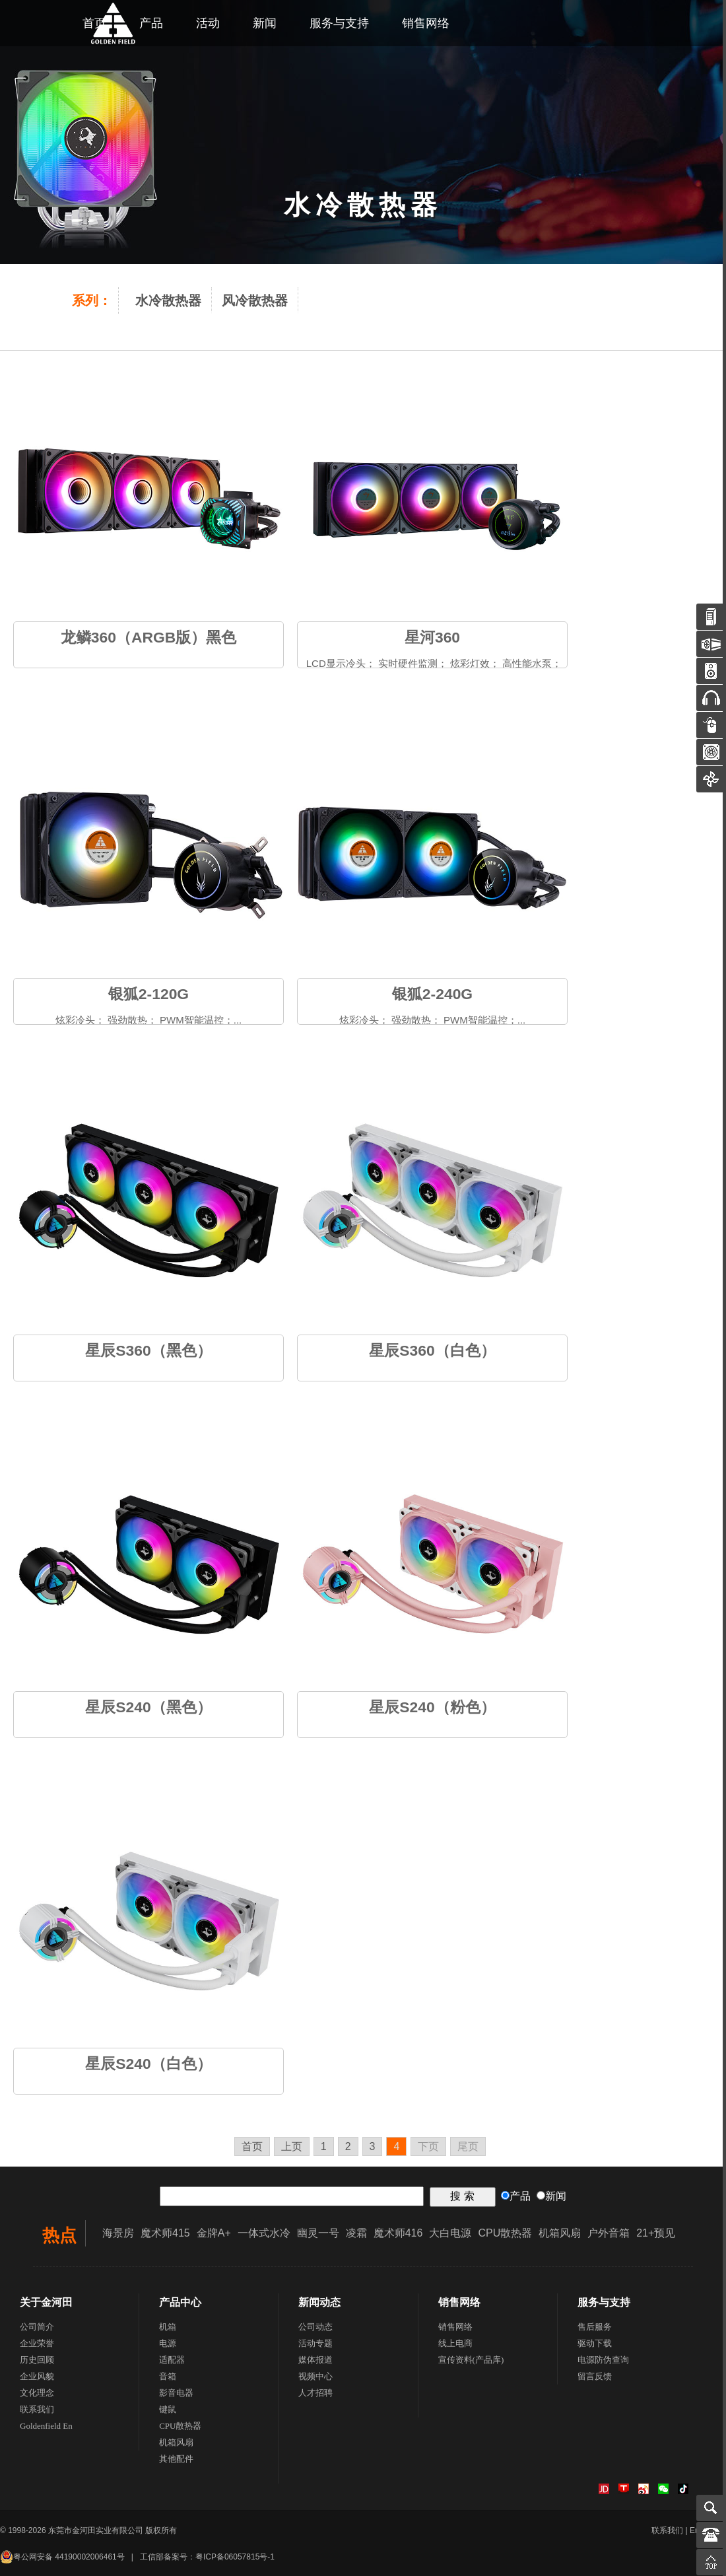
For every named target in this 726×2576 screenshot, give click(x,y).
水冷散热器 (168, 300)
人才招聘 (315, 2393)
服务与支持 (339, 23)
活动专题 (315, 2343)
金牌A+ (214, 2233)
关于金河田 (46, 2302)
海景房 (118, 2233)
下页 (428, 2146)
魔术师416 (398, 2233)
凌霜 (356, 2233)
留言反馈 (595, 2376)
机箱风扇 (560, 2233)
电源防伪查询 (603, 2360)
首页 (252, 2146)
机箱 (167, 2327)
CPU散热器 (505, 2233)
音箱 (167, 2376)
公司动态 (315, 2327)
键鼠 (167, 2409)
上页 (291, 2146)
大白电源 (450, 2233)
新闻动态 (319, 2302)
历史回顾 (37, 2360)
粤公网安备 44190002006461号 (62, 2556)
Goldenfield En (46, 2426)
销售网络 (425, 23)
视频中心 (315, 2376)
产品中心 (180, 2302)
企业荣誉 (37, 2343)
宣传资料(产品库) (471, 2360)
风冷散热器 (255, 300)
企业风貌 (37, 2376)
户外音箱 (608, 2233)
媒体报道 (315, 2360)
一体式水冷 (264, 2233)
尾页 (467, 2146)
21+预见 (655, 2233)
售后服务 (595, 2327)
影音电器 (176, 2393)
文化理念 (37, 2393)
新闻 (265, 23)
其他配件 (176, 2459)
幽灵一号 (318, 2233)
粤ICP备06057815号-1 (235, 2556)
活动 (208, 23)
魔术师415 (165, 2233)
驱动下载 (595, 2343)
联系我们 (37, 2409)
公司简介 (37, 2327)
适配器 (172, 2360)
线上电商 (455, 2343)
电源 (167, 2343)
